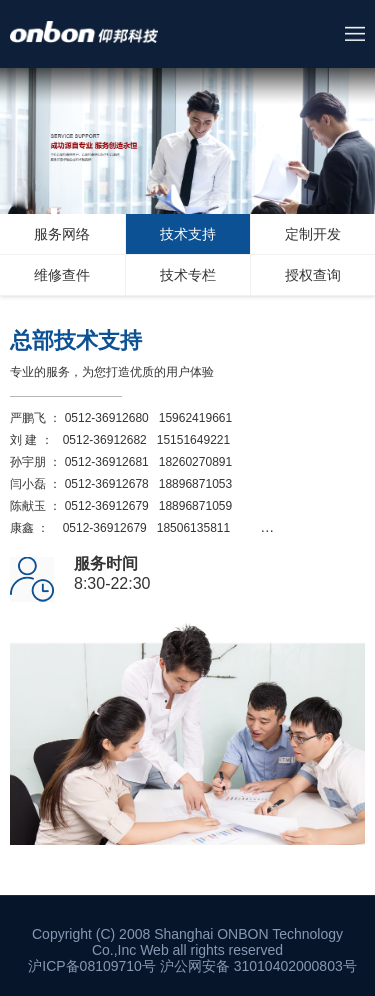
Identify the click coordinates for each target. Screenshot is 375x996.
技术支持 (188, 234)
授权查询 (313, 275)
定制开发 (313, 234)
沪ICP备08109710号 (92, 966)
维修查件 (62, 275)
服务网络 (62, 234)
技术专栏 (188, 275)
